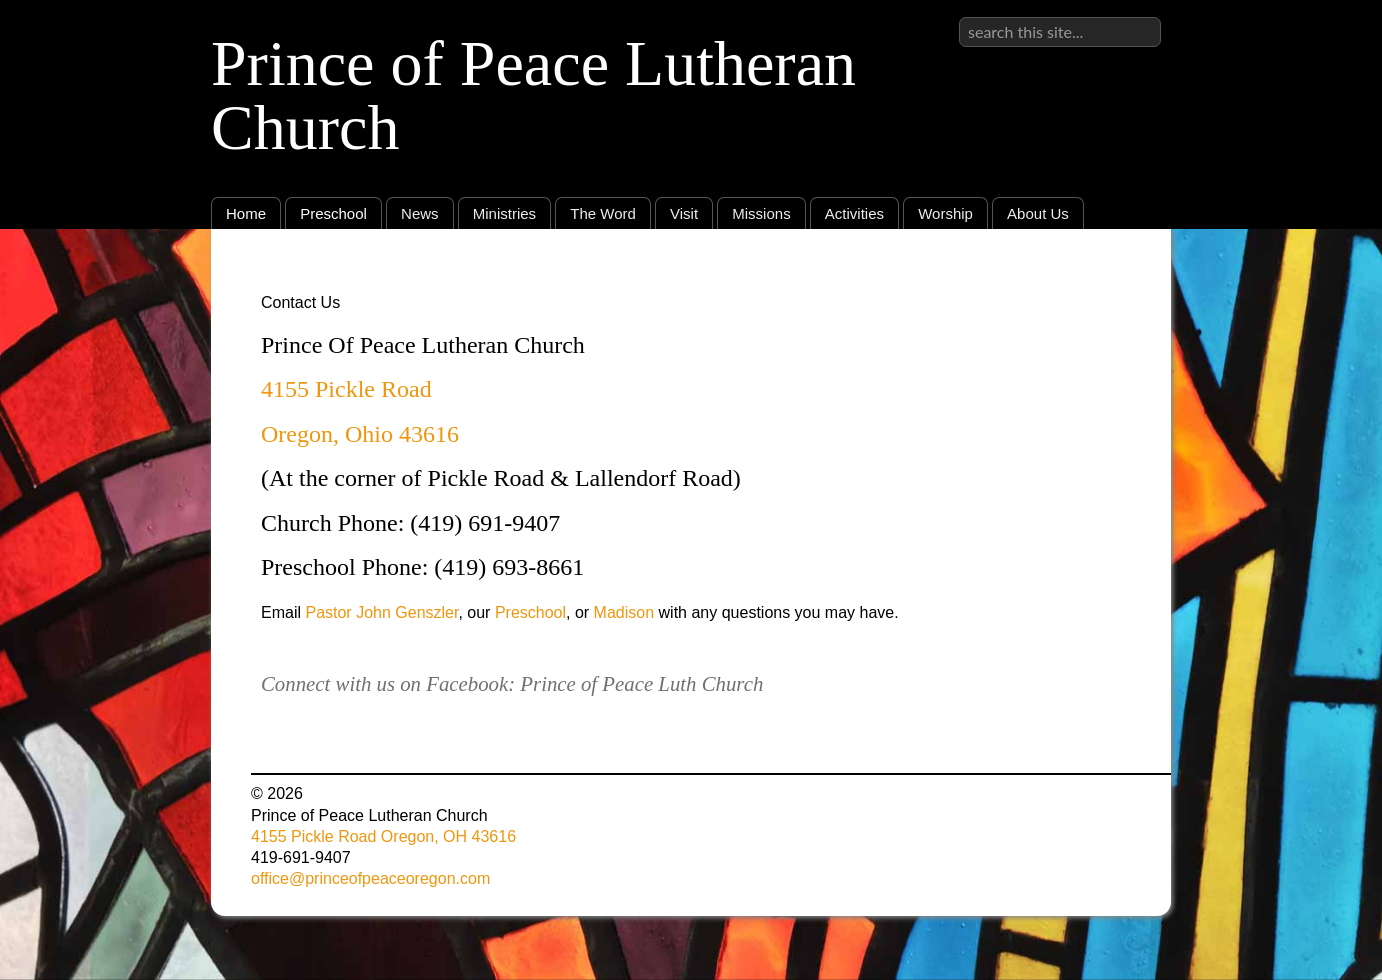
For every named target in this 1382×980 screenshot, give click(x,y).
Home (246, 213)
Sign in (1136, 16)
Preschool (333, 213)
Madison (624, 612)
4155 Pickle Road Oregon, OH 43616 (383, 836)
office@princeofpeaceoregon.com (370, 878)
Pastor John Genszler (381, 612)
